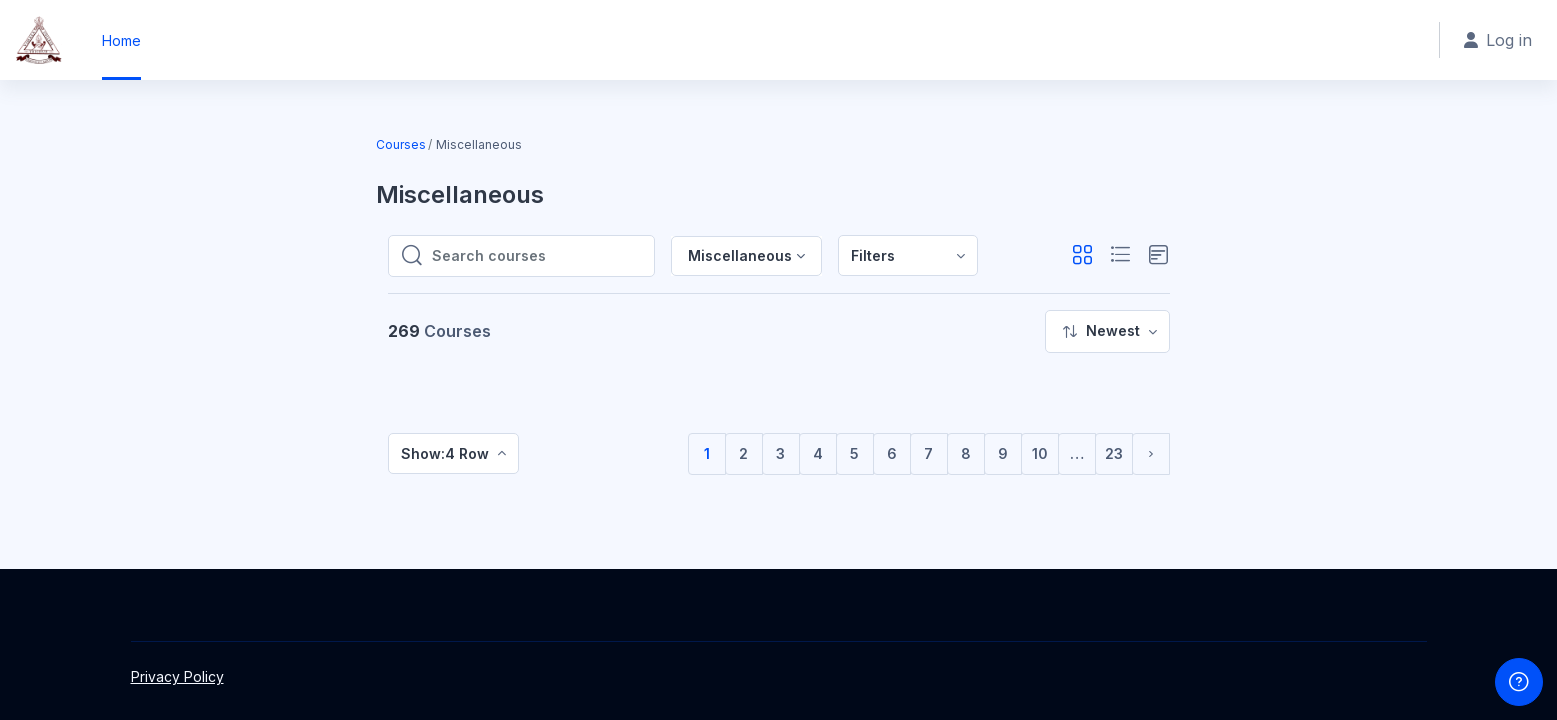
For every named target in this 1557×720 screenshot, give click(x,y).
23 (1114, 453)
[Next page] (1151, 454)
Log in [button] (1498, 40)
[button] (1082, 255)
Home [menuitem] (121, 40)
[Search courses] (537, 256)
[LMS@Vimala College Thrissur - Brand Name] (39, 40)
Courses (401, 144)
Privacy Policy (177, 676)
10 (1040, 453)
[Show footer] (1519, 682)
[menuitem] (908, 255)
